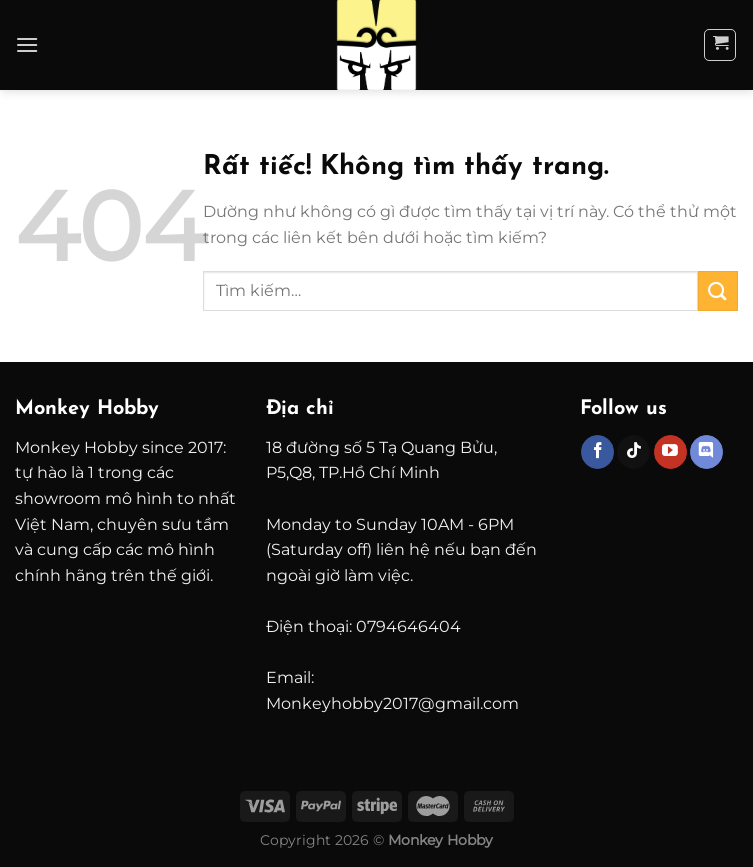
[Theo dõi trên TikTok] (633, 452)
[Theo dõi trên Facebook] (597, 452)
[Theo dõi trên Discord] (706, 452)
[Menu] (27, 44)
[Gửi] (718, 290)
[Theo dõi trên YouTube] (670, 452)
